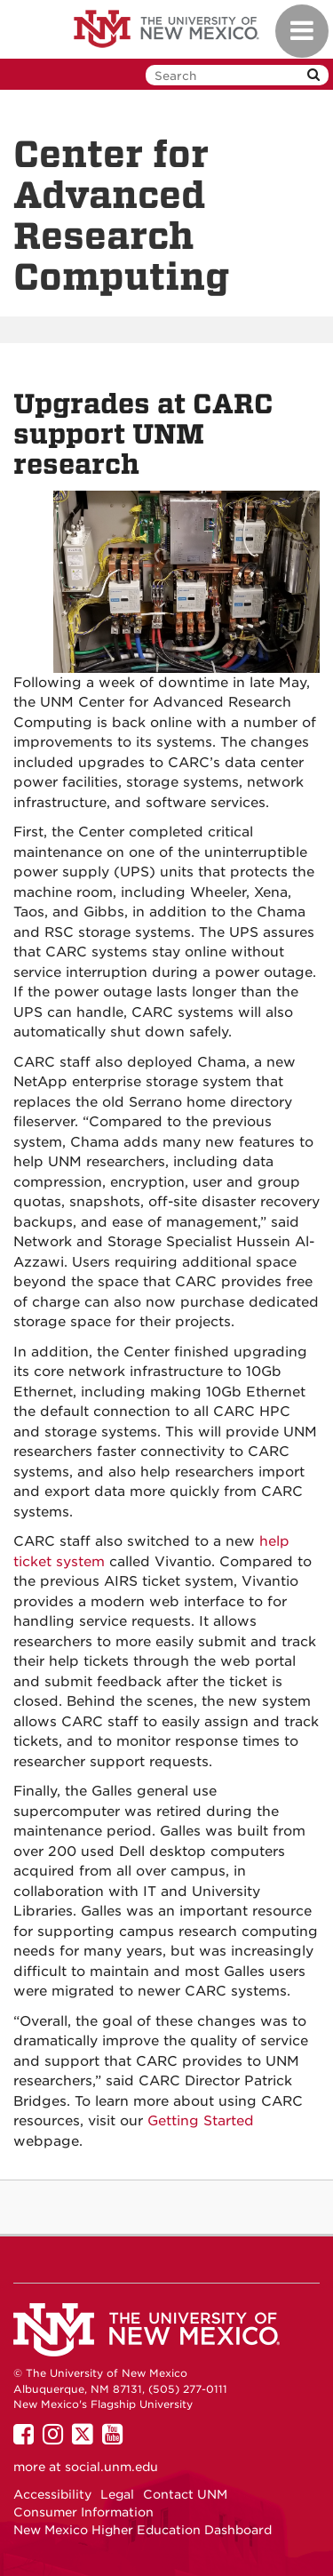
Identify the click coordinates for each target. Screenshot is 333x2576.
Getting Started (200, 2121)
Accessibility (52, 2494)
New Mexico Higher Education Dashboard (142, 2530)
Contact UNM (185, 2494)
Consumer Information (83, 2512)
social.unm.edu (111, 2467)
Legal (117, 2494)
